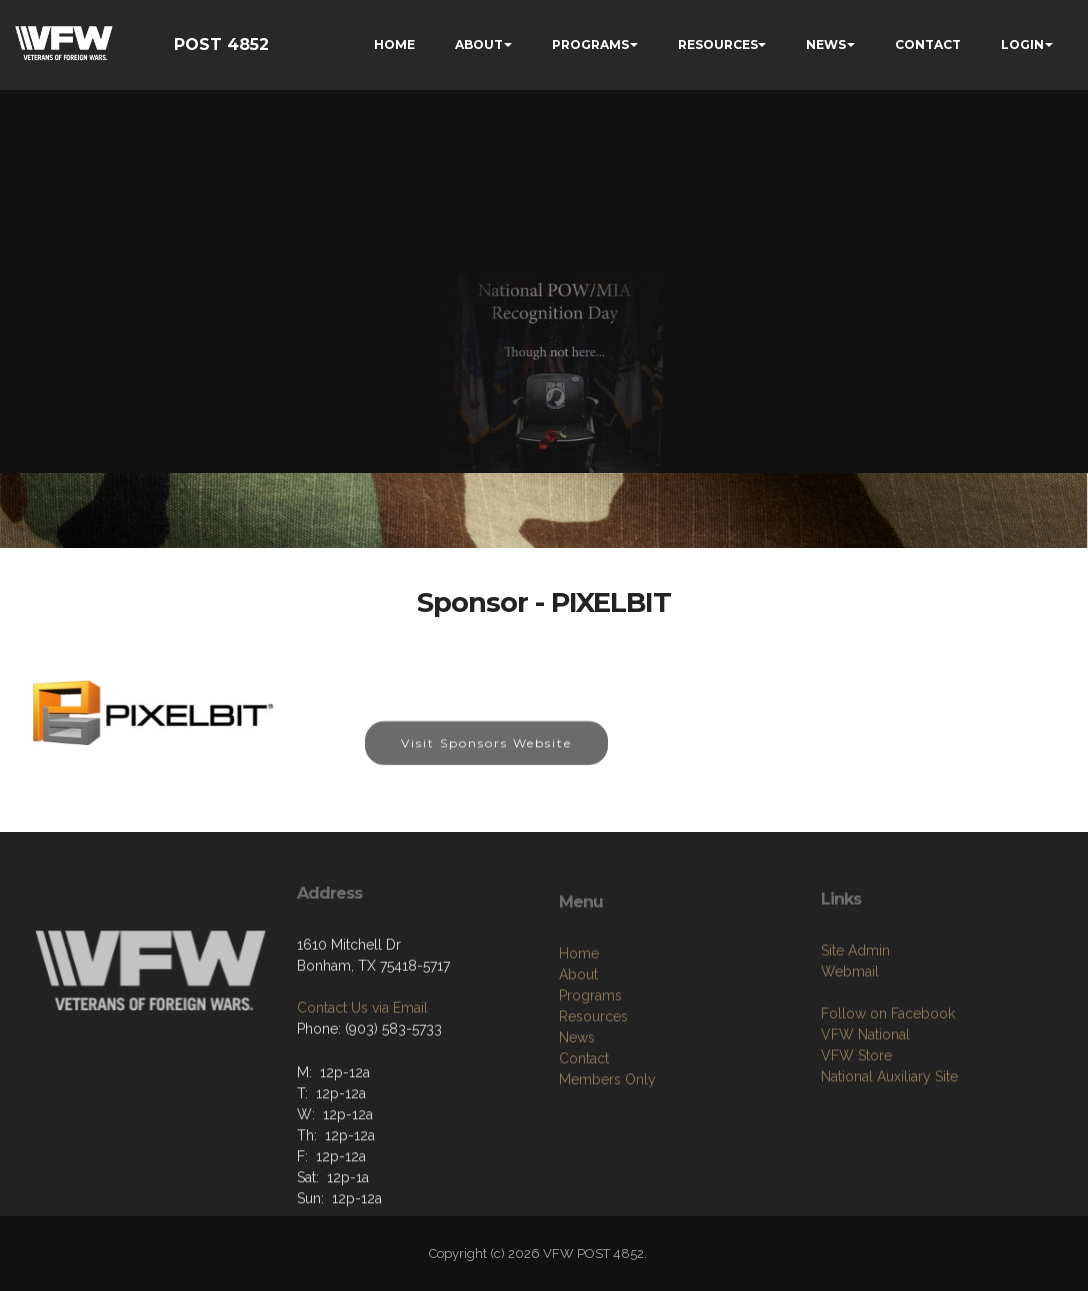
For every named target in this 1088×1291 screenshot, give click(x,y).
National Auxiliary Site (889, 1132)
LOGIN (1022, 44)
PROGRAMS (590, 44)
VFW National (865, 1090)
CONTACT (928, 44)
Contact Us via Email (362, 1052)
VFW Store (856, 1111)
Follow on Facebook (888, 1069)
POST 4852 (221, 44)
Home (579, 1015)
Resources (593, 1078)
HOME (394, 44)
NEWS (826, 44)
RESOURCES (718, 44)
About (578, 1036)
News (577, 1099)
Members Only (607, 1141)
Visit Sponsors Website (486, 754)
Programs (590, 1057)
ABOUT (479, 44)
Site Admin (855, 1006)
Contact (584, 1120)
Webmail (850, 1027)
